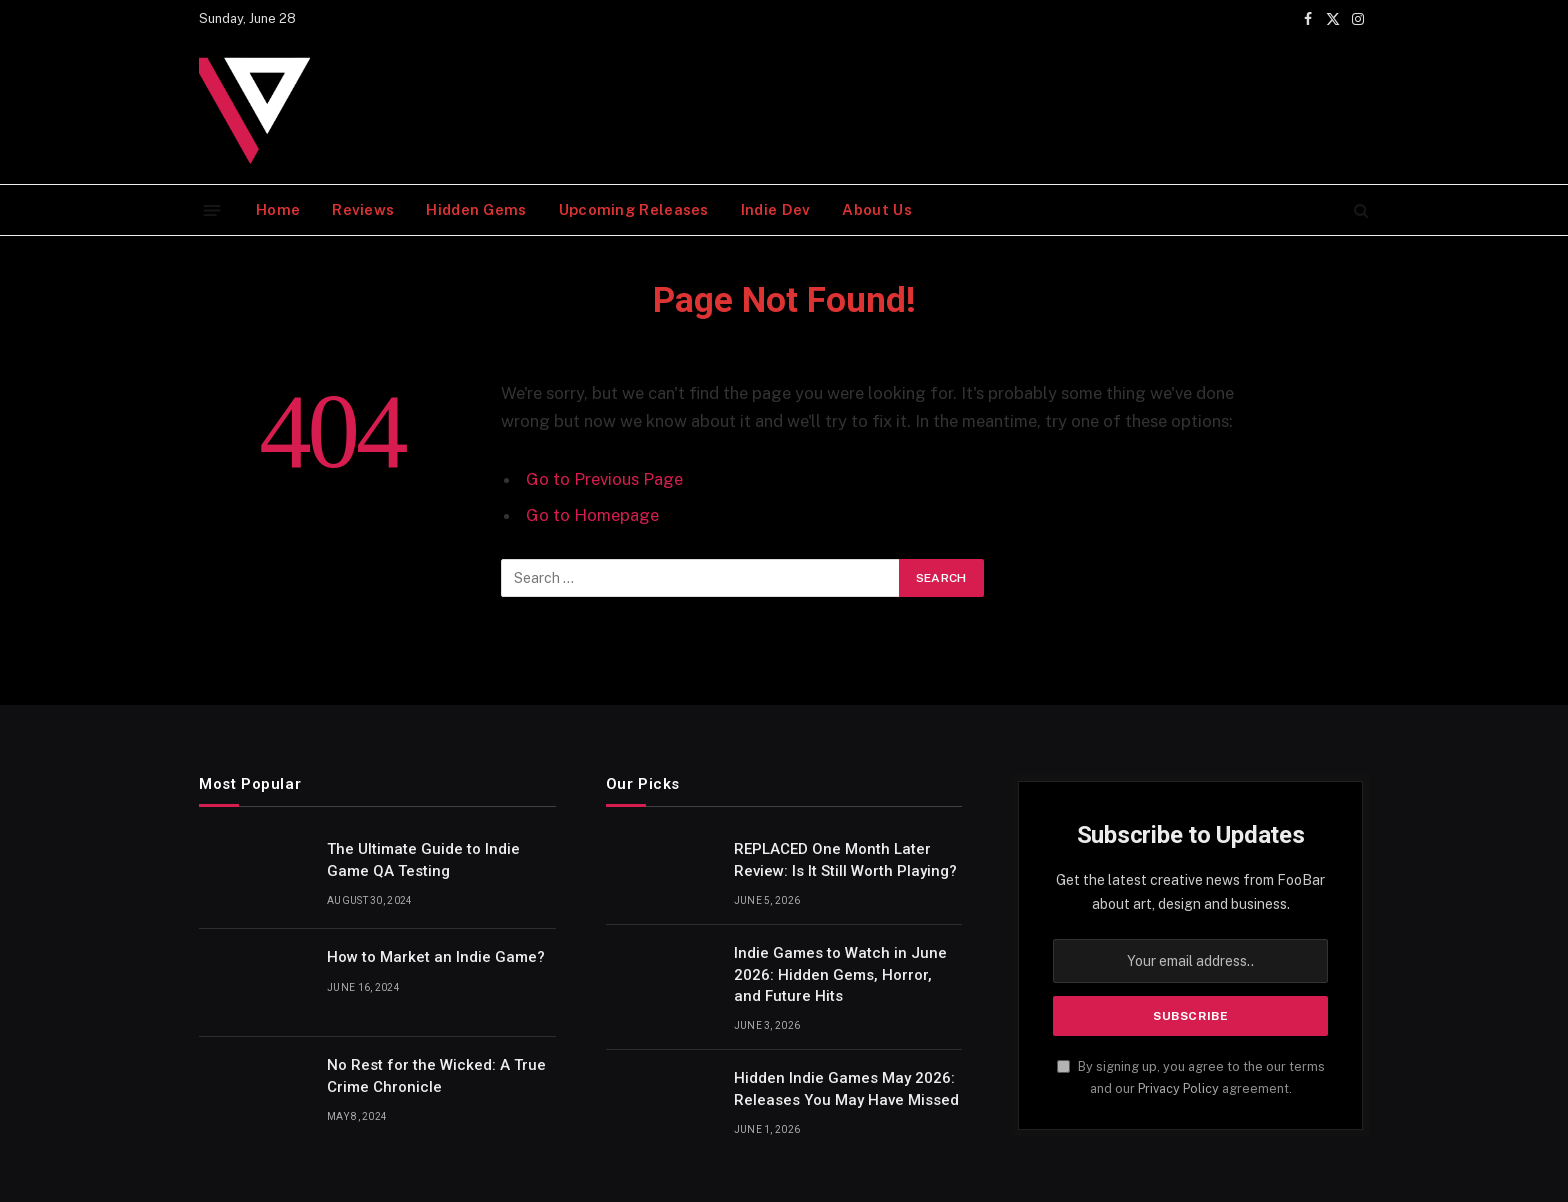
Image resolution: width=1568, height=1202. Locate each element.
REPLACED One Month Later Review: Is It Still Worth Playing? (845, 859)
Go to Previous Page (604, 479)
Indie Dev (776, 209)
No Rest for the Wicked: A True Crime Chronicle (436, 1075)
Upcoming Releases (634, 209)
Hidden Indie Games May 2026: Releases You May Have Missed (846, 1088)
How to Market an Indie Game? (436, 957)
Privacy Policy (1178, 1088)
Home (278, 209)
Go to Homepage (592, 515)
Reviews (363, 209)
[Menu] (212, 209)
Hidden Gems (476, 209)
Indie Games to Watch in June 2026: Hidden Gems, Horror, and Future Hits (840, 974)
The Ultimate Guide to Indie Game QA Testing (423, 859)
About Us (876, 209)
